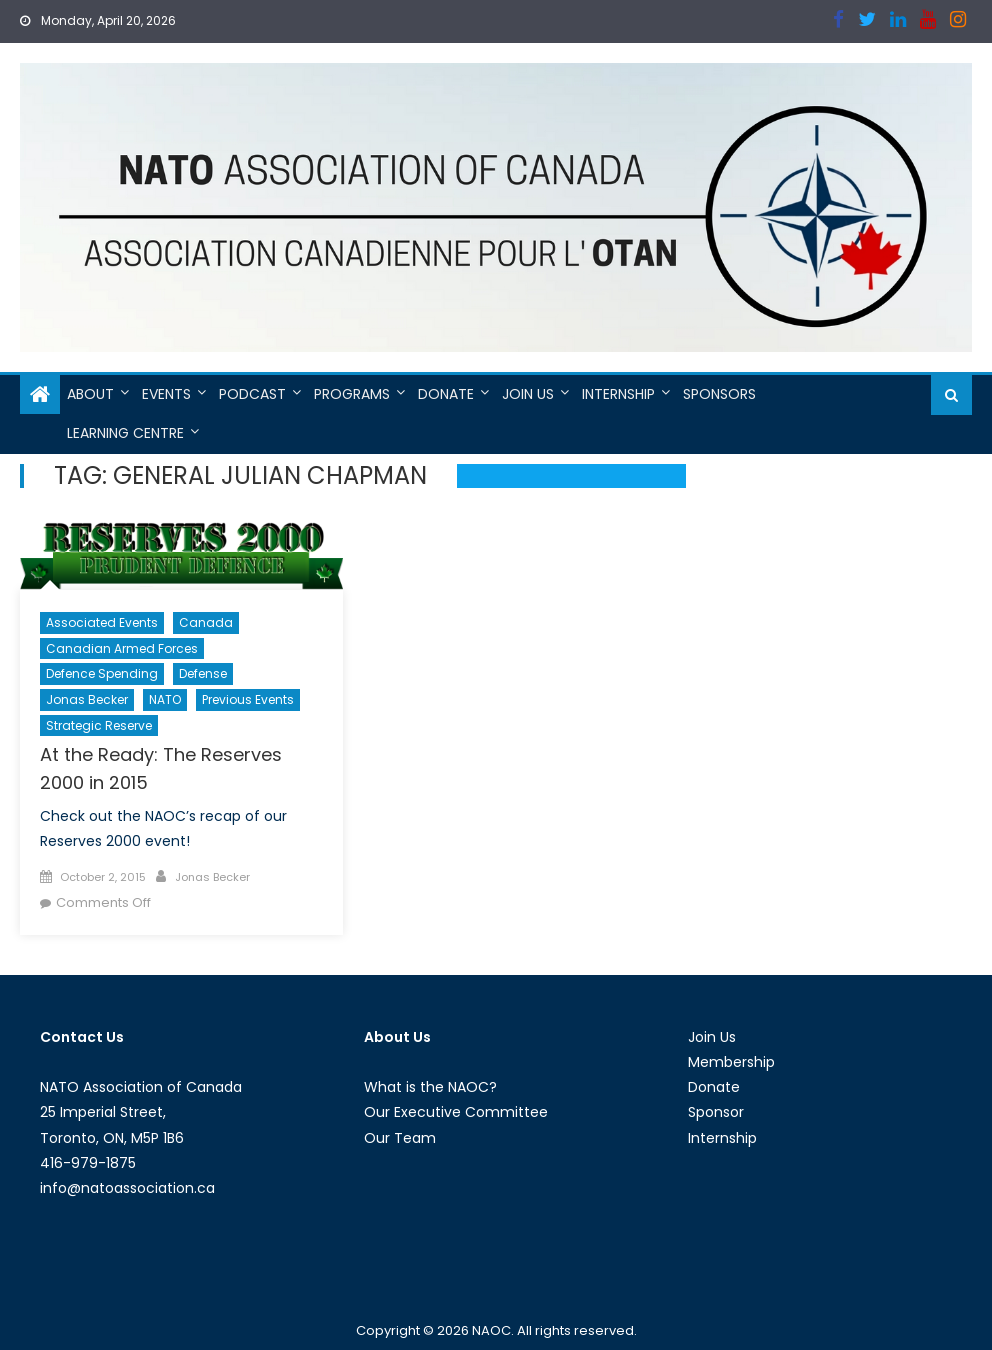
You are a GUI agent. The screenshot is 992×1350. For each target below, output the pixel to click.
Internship (618, 394)
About (90, 394)
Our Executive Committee (456, 1112)
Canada (206, 622)
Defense (203, 673)
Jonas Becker (87, 699)
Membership (731, 1062)
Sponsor (716, 1112)
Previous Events (248, 699)
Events (166, 394)
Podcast (252, 394)
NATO (165, 699)
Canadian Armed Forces (122, 648)
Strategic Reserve (99, 725)
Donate (446, 394)
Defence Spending (102, 673)
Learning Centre (125, 433)
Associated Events (102, 622)
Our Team (400, 1138)
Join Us (528, 394)
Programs (352, 394)
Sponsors (719, 394)
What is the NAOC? (430, 1087)
